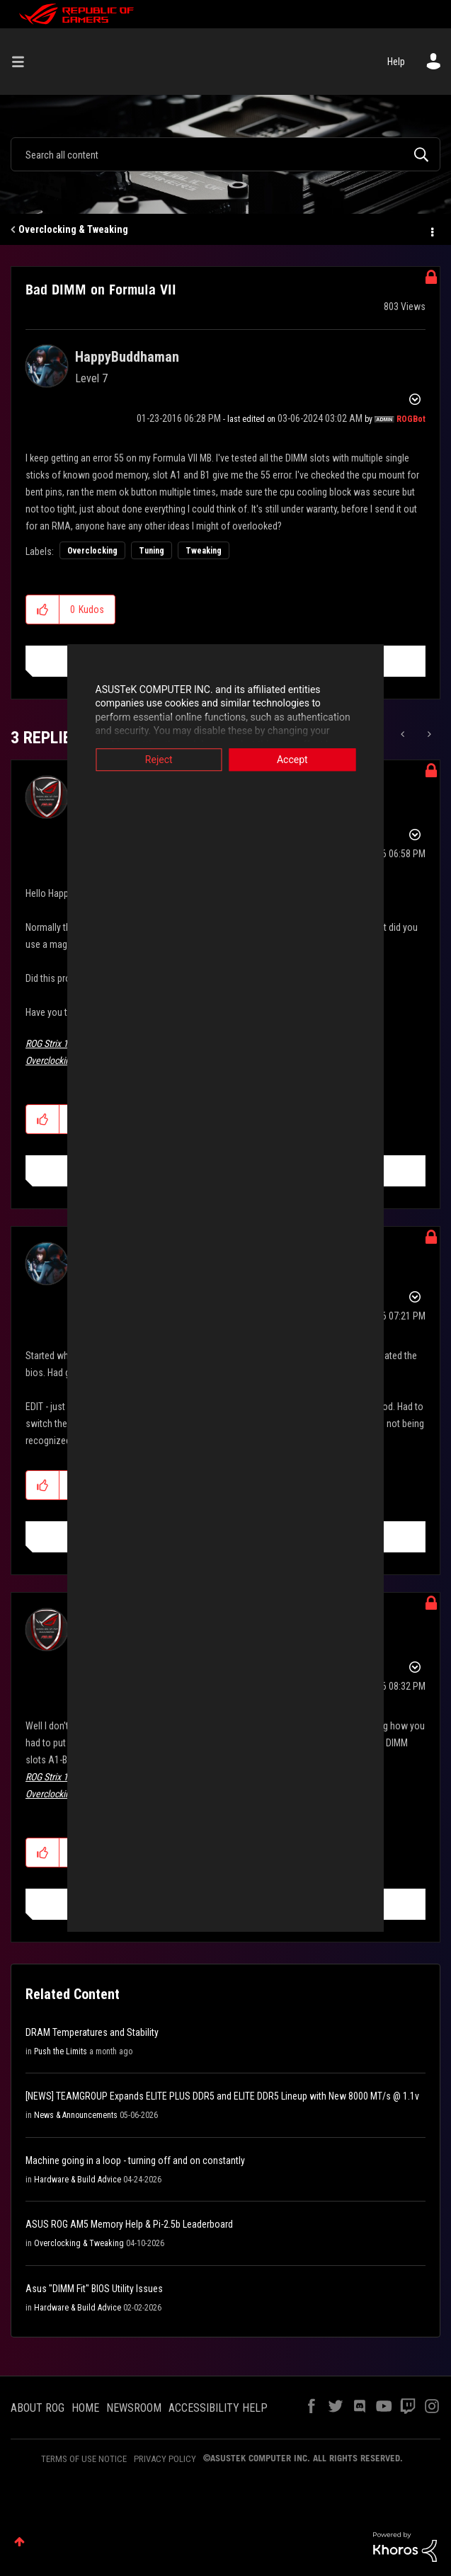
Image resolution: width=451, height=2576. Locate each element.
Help (396, 61)
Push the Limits (60, 2051)
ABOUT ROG (37, 2408)
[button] (42, 609)
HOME (85, 2408)
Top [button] (19, 2541)
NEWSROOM (133, 2408)
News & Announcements (76, 2115)
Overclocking (92, 551)
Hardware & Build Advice (77, 2180)
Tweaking (203, 551)
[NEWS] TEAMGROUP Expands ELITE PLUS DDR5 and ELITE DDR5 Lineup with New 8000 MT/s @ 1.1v (222, 2096)
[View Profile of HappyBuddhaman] (127, 356)
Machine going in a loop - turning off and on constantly (135, 2160)
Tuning (151, 551)
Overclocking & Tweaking (73, 229)
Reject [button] (125, 759)
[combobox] (225, 154)
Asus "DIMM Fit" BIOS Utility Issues (94, 2288)
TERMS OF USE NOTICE (84, 2459)
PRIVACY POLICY (165, 2459)
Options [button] (431, 230)
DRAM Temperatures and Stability (92, 2032)
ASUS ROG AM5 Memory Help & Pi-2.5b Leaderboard (129, 2224)
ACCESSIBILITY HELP (218, 2408)
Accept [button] (325, 759)
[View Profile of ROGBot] (411, 419)
